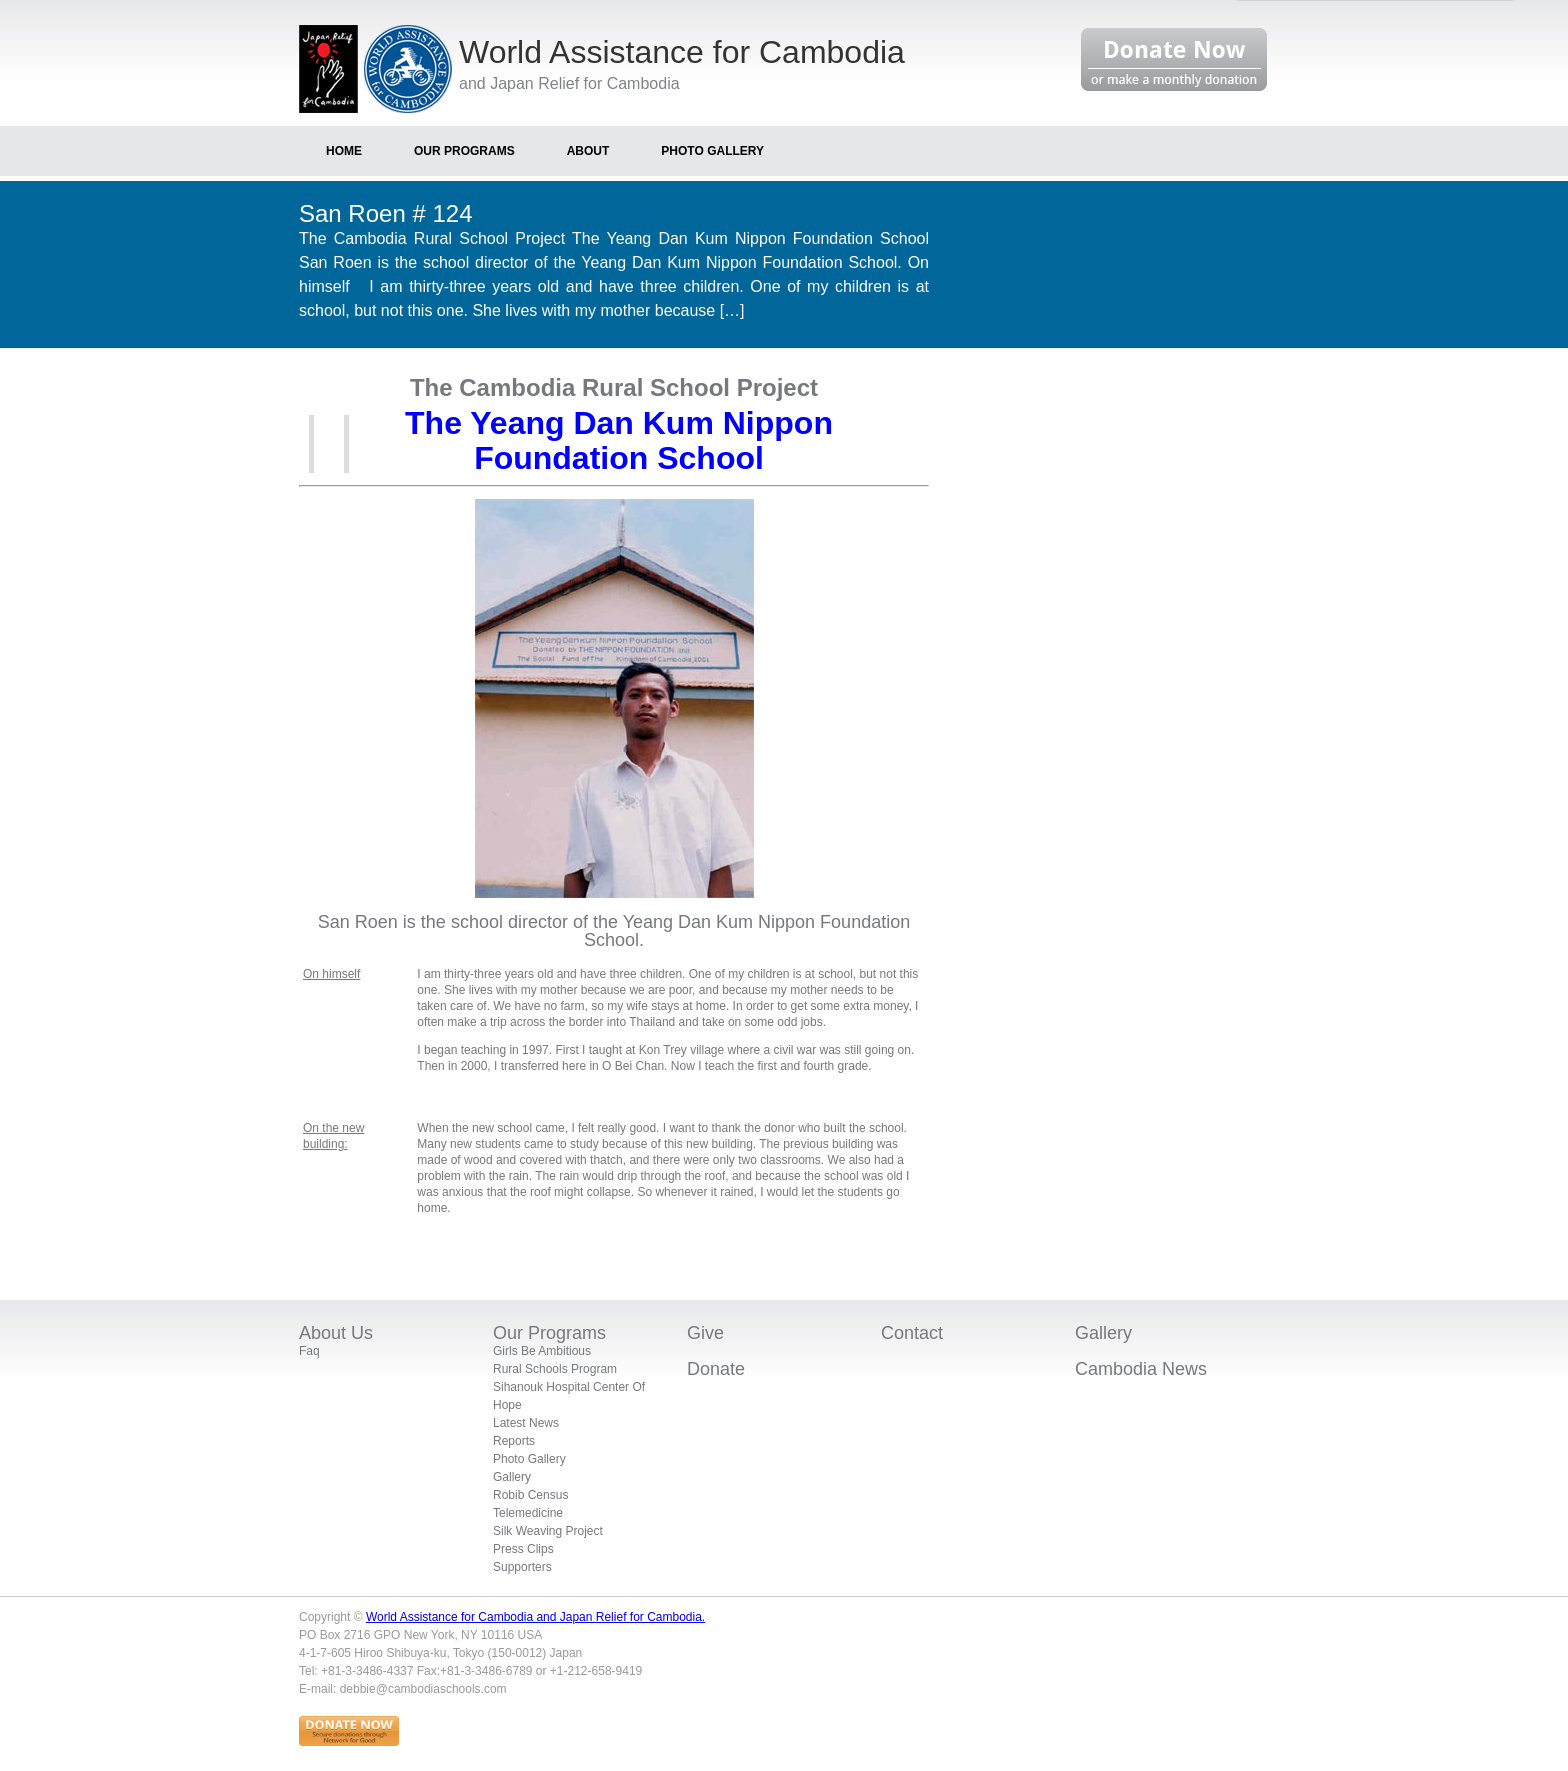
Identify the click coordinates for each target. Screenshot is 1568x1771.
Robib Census (530, 1495)
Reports (514, 1441)
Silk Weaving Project (548, 1531)
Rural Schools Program (555, 1369)
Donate (716, 1369)
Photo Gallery (529, 1459)
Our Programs (549, 1333)
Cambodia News (1141, 1369)
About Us (336, 1333)
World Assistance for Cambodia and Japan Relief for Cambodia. (535, 1617)
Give (705, 1333)
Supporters (522, 1567)
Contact (912, 1333)
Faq (309, 1351)
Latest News (526, 1423)
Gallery (512, 1477)
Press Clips (523, 1549)
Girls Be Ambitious (542, 1351)
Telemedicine (528, 1513)
